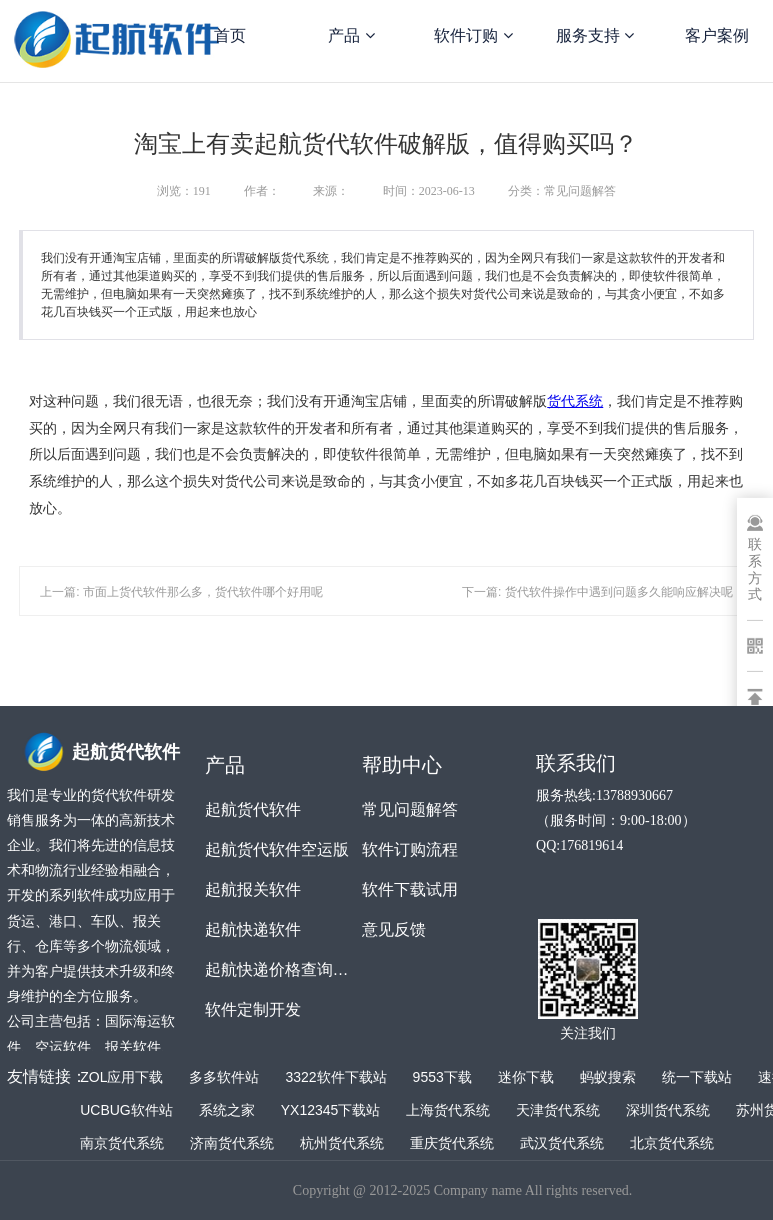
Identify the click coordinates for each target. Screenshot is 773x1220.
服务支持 (595, 35)
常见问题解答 (410, 809)
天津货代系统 (558, 1110)
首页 (230, 35)
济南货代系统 (232, 1143)
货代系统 (575, 401)
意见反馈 (394, 929)
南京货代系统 (122, 1143)
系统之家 (227, 1110)
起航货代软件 (253, 809)
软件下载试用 (410, 889)
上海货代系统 (448, 1110)
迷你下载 (526, 1077)
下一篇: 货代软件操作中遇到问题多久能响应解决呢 (597, 592)
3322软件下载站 (335, 1077)
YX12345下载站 (331, 1110)
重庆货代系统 (452, 1143)
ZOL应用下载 (121, 1077)
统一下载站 (697, 1077)
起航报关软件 (253, 889)
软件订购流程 (410, 849)
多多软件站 (224, 1077)
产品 (351, 35)
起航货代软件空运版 (277, 849)
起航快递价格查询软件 (283, 969)
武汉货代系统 (562, 1143)
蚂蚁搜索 (608, 1077)
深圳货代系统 (668, 1110)
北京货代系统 (672, 1143)
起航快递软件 (253, 929)
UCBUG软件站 (126, 1110)
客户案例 (717, 35)
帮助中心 (402, 765)
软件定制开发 (253, 1009)
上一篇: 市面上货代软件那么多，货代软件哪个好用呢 (181, 592)
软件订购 (473, 35)
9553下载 (442, 1077)
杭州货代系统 (342, 1143)
